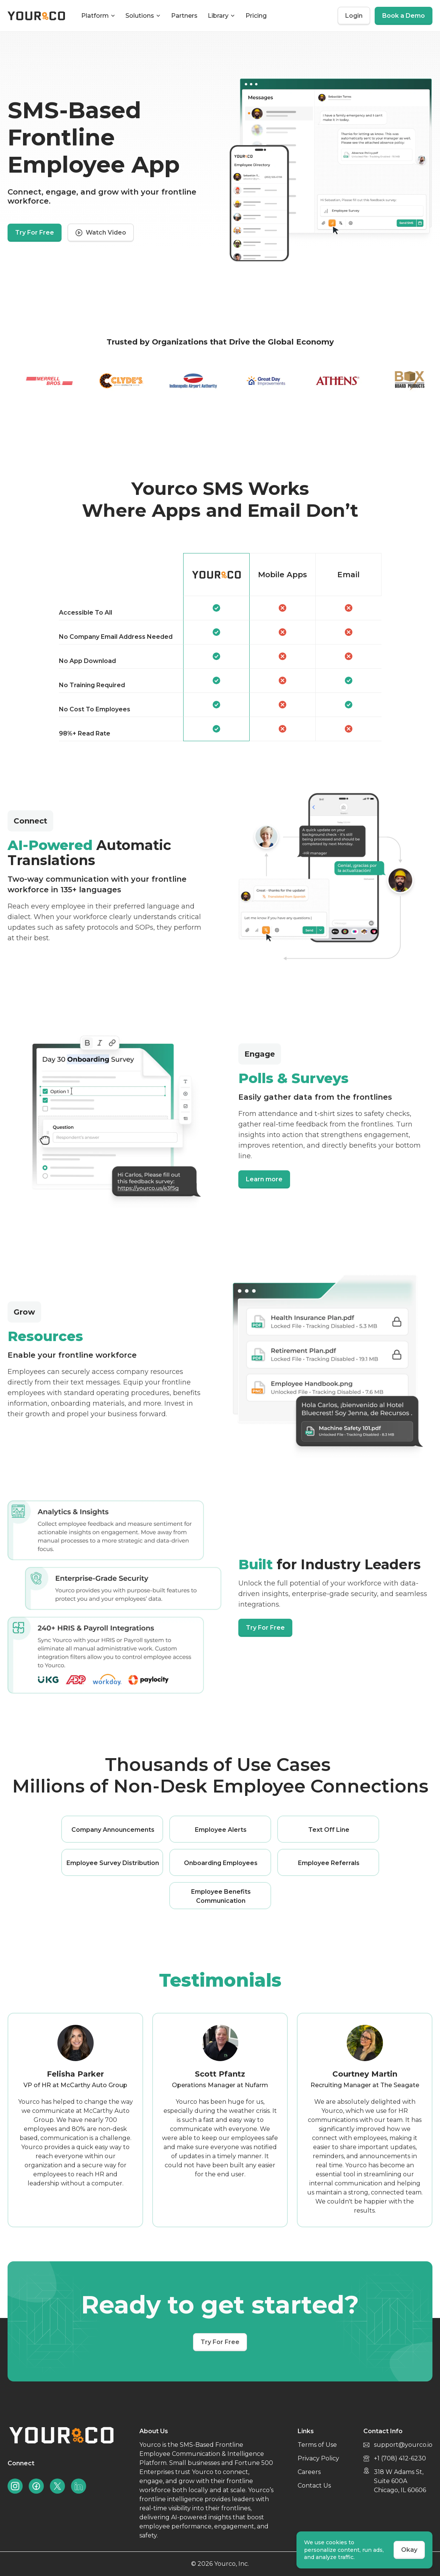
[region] (220, 647)
